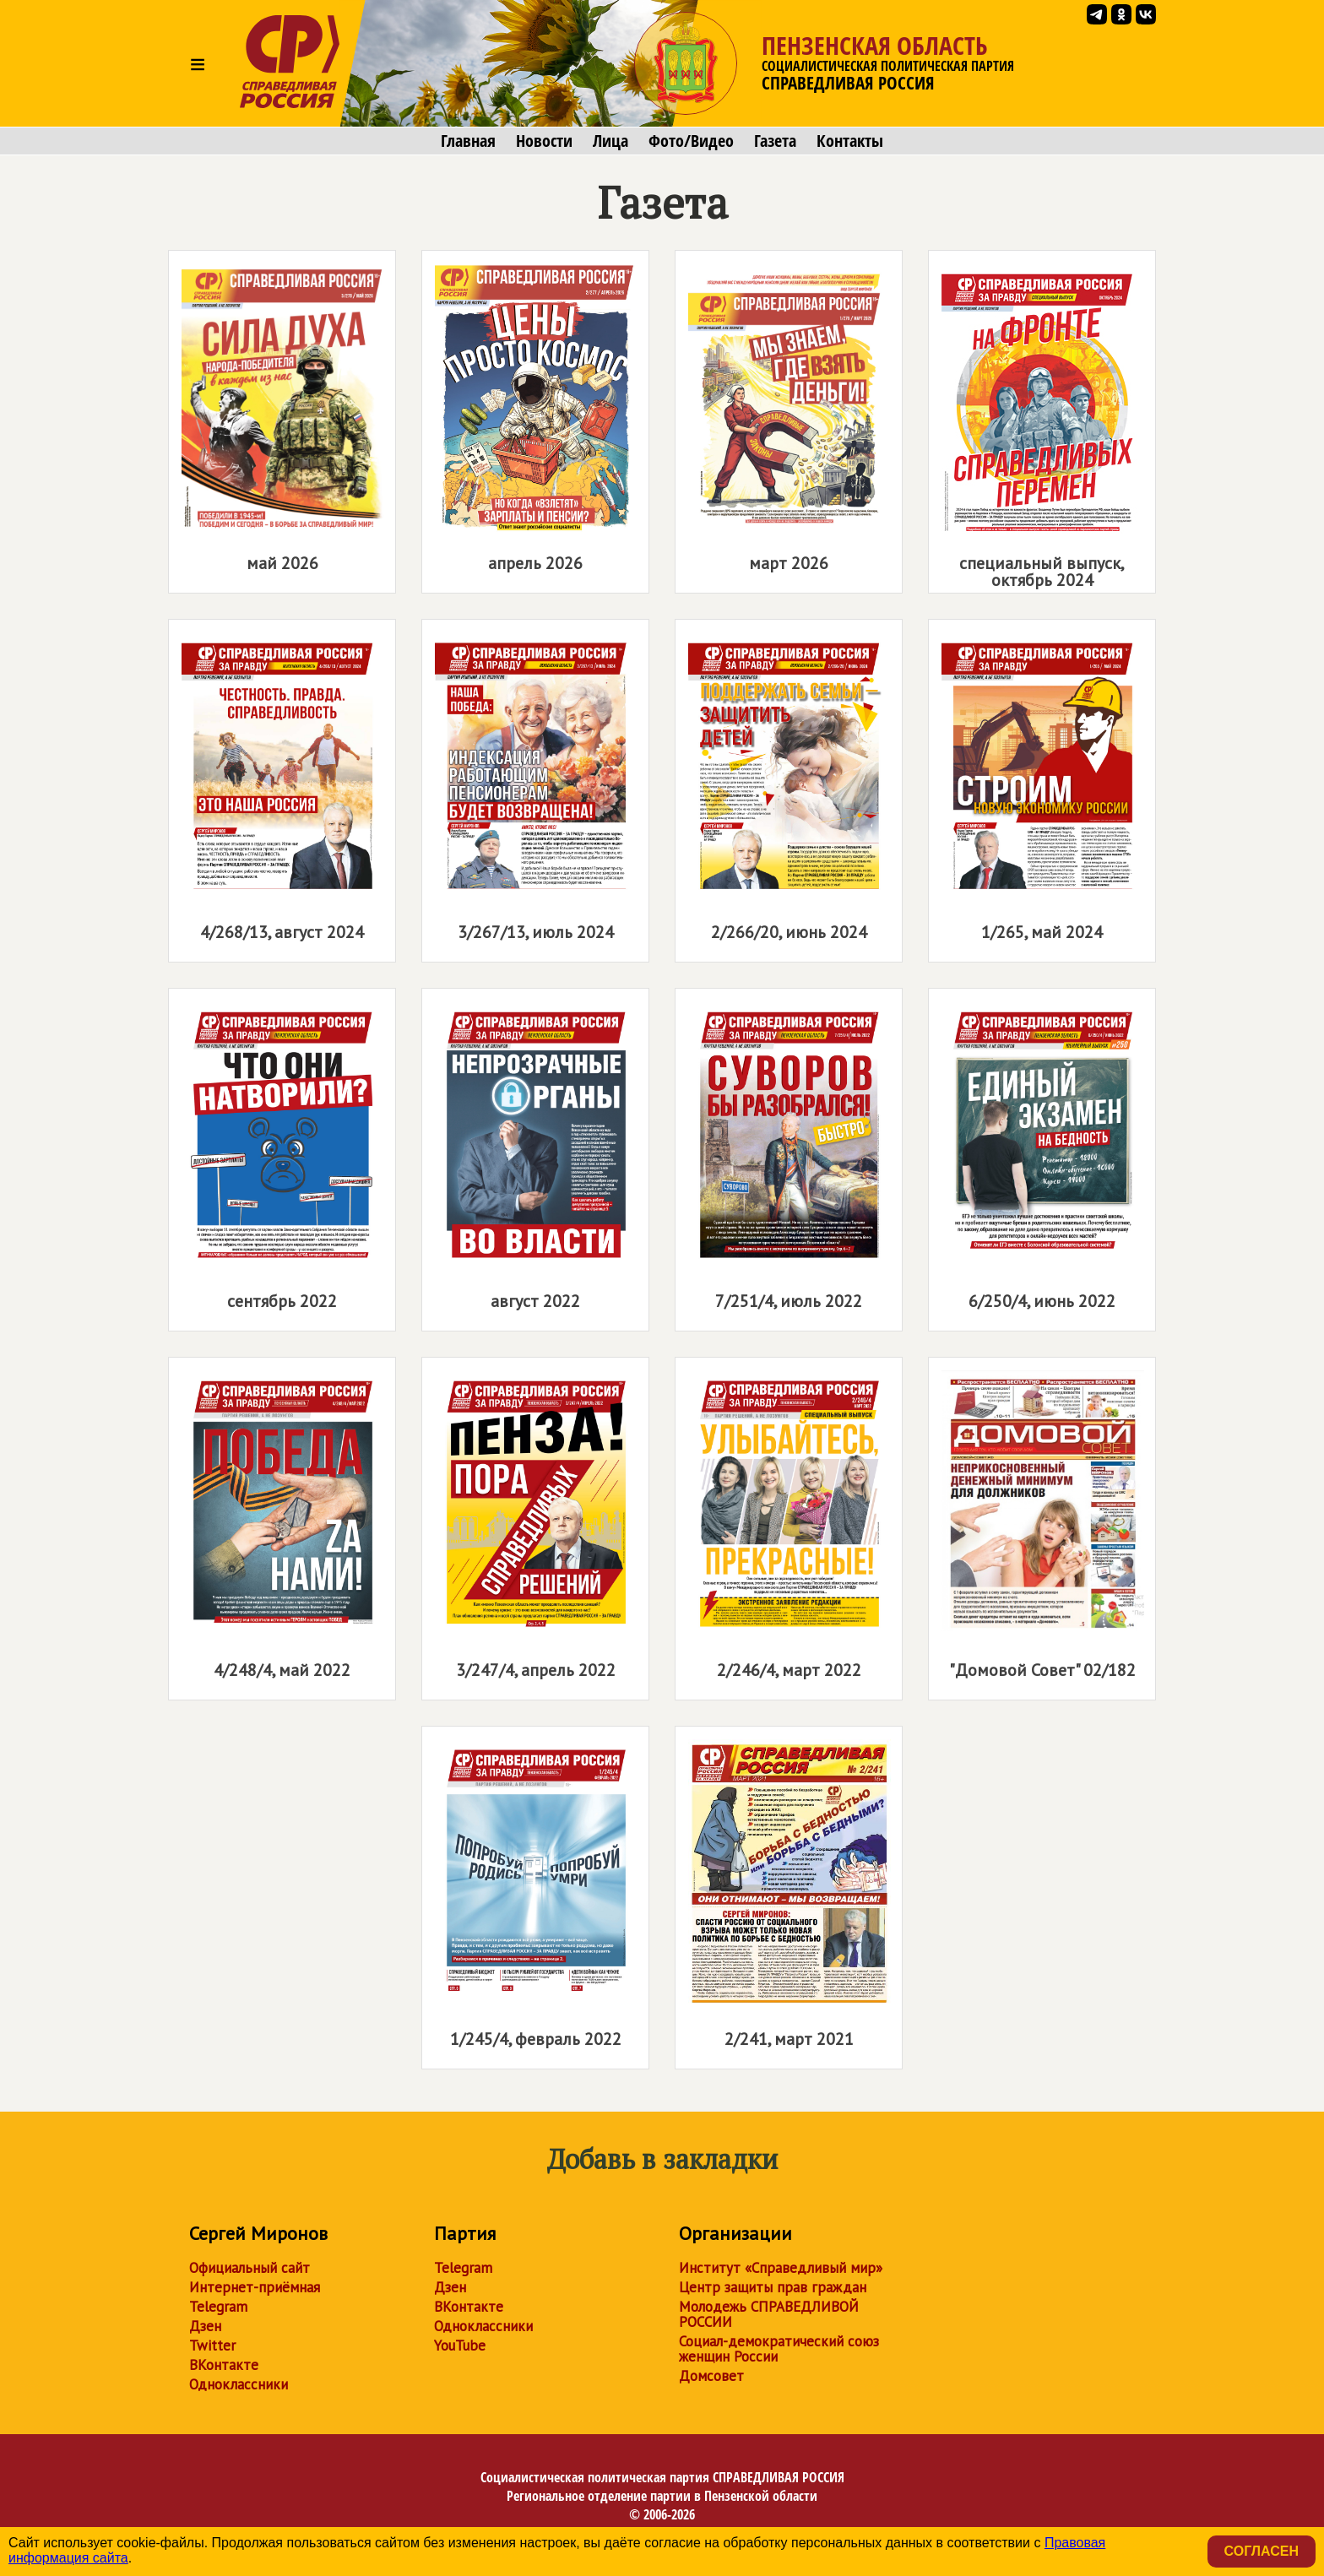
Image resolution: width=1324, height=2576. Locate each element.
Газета (775, 141)
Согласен (1261, 2551)
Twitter (212, 2345)
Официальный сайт (249, 2267)
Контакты (850, 141)
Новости (544, 141)
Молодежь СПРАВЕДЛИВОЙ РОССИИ (769, 2314)
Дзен (205, 2326)
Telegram (218, 2306)
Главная (468, 141)
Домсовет (711, 2375)
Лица (610, 141)
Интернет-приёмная (254, 2287)
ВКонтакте (223, 2365)
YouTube (460, 2345)
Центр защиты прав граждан (772, 2287)
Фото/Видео (691, 141)
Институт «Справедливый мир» (780, 2267)
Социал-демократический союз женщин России (779, 2349)
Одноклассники (238, 2384)
